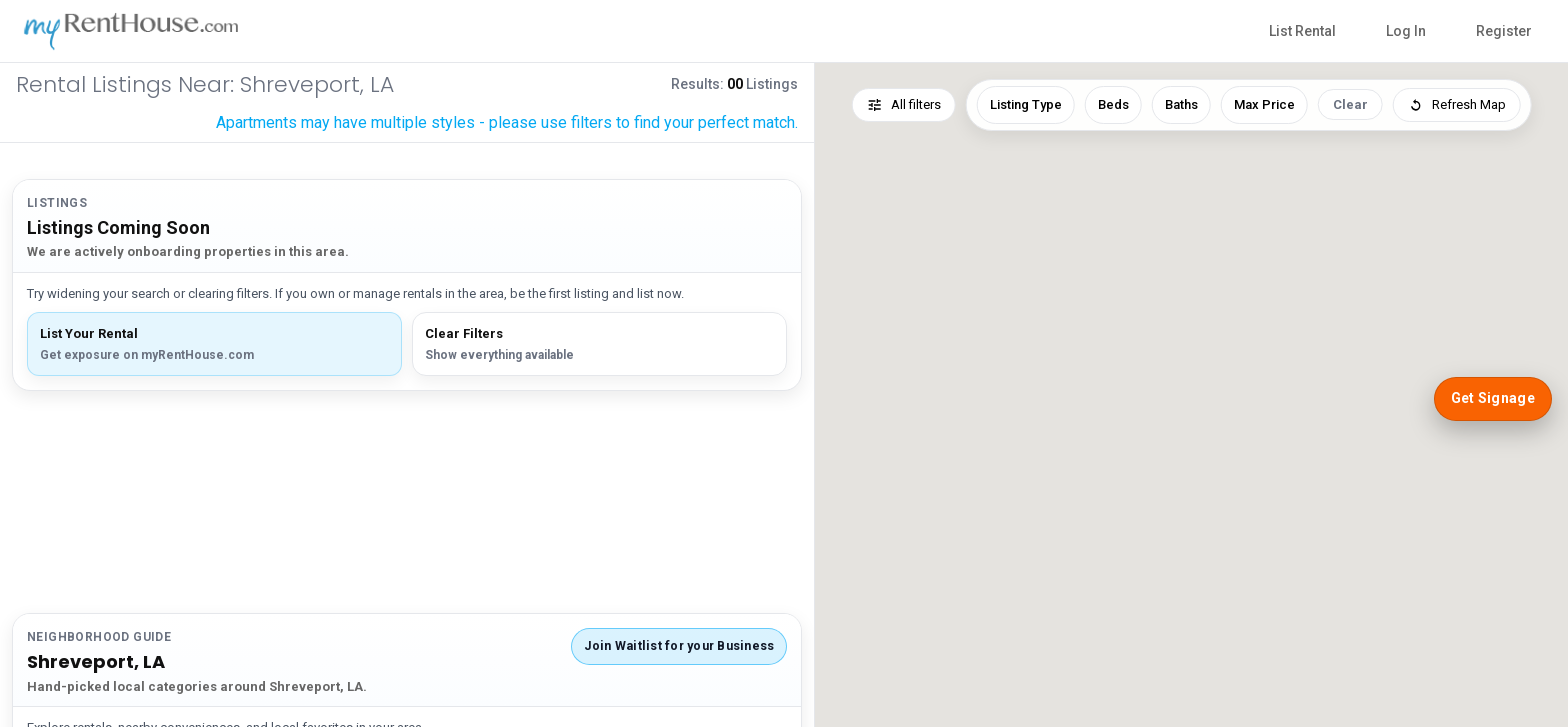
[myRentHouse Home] (141, 31)
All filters (904, 105)
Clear (1350, 104)
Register (1504, 31)
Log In (1406, 31)
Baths (1181, 104)
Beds (1113, 104)
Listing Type (1026, 104)
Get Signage (1493, 398)
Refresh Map (1457, 105)
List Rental (1302, 31)
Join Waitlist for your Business (679, 645)
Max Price (1264, 104)
